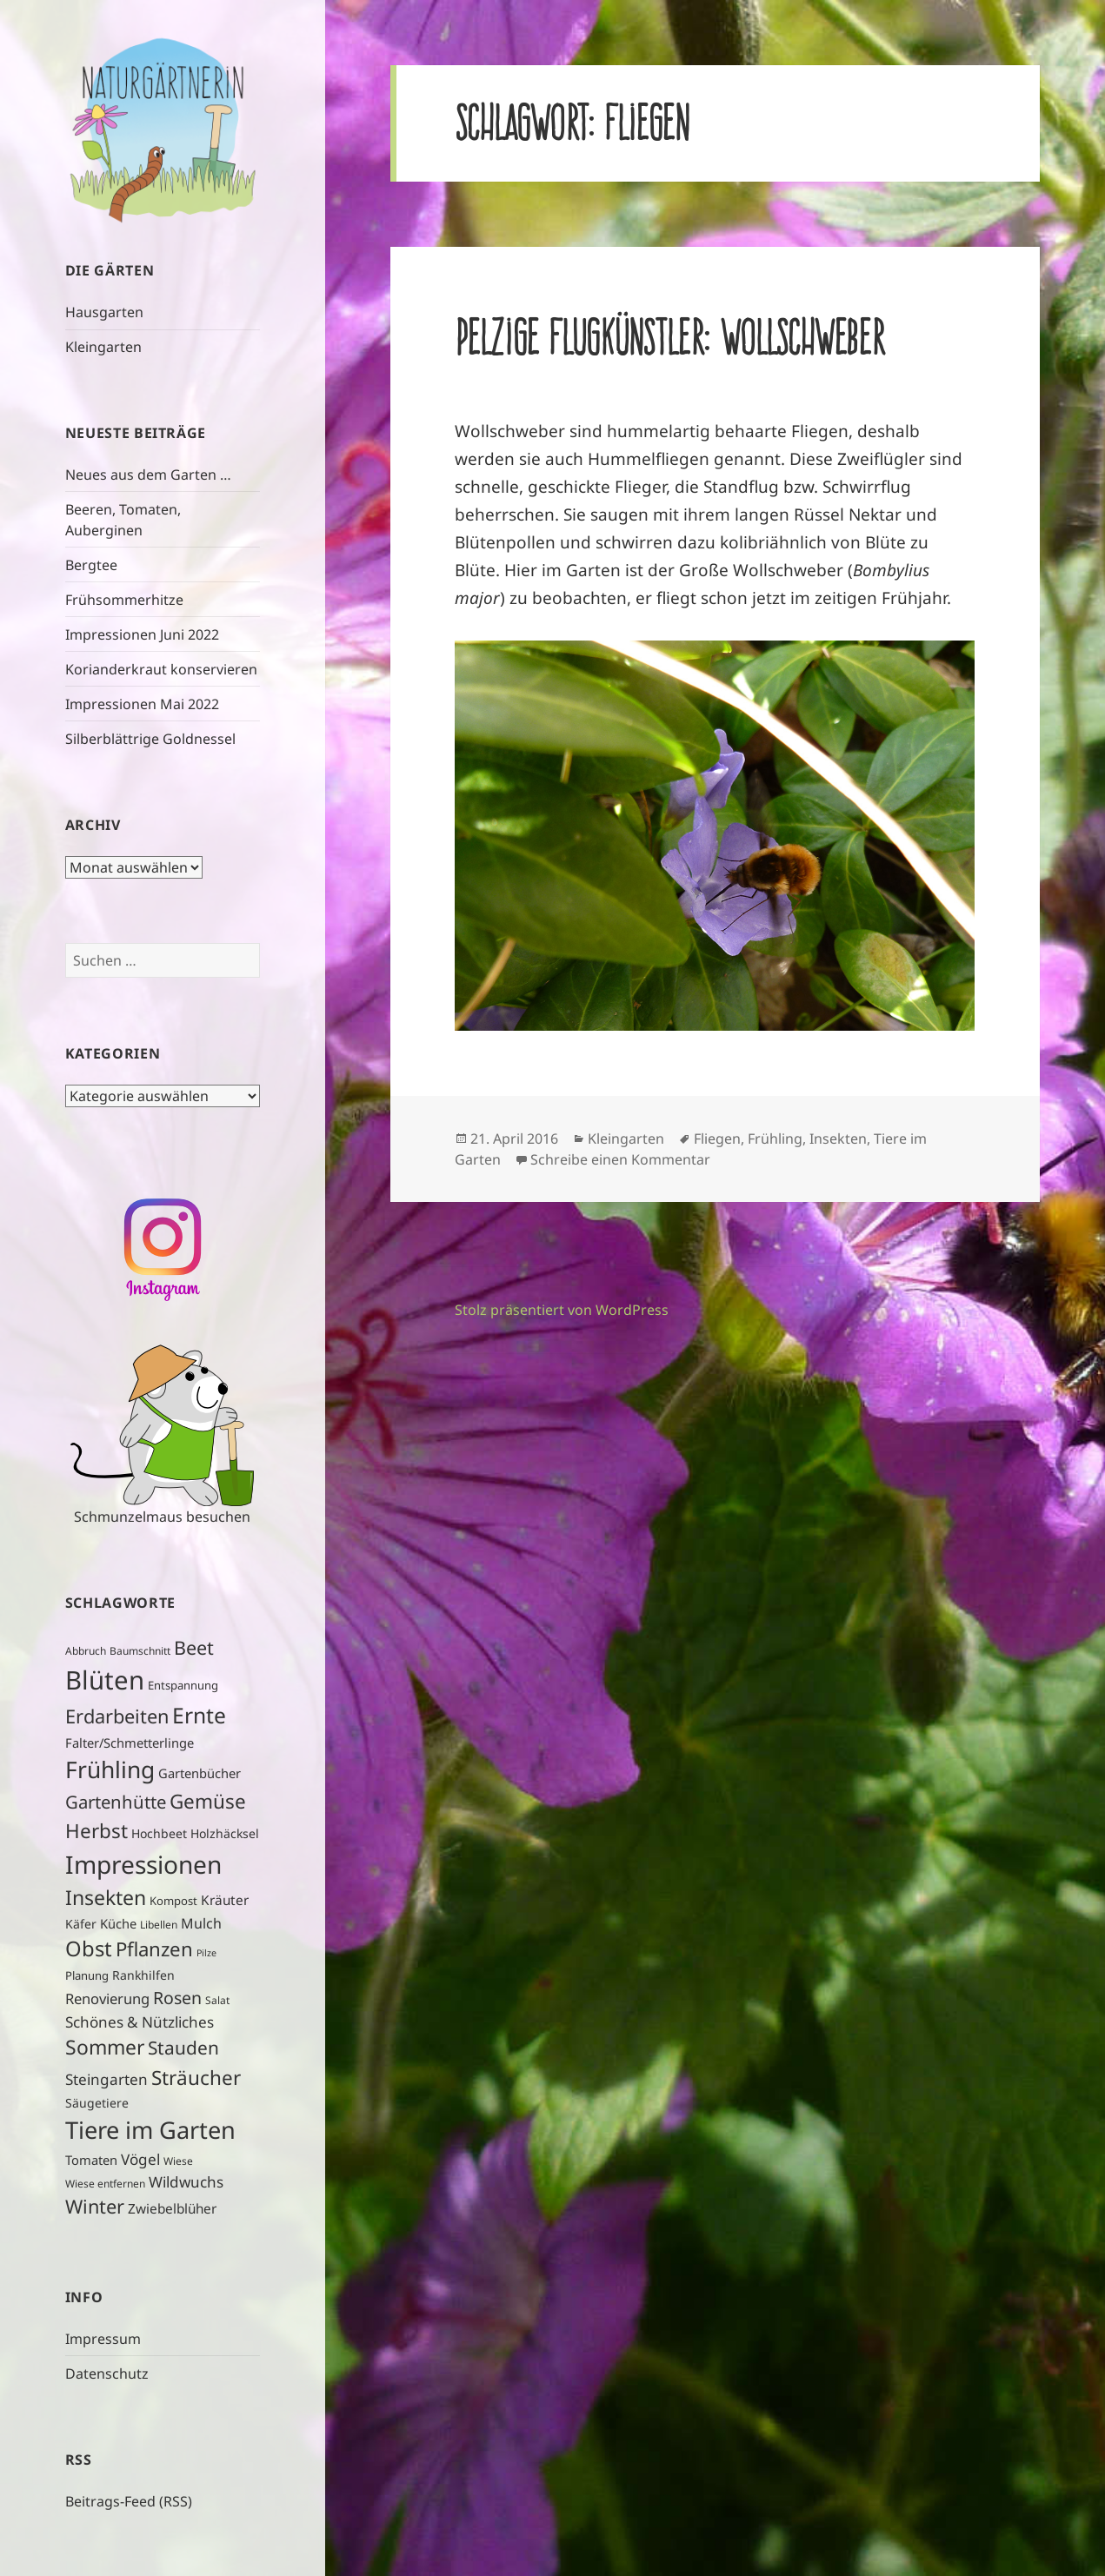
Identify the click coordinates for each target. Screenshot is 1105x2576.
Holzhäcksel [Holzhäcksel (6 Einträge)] (224, 1833)
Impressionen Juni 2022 (142, 634)
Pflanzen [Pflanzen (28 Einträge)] (154, 1948)
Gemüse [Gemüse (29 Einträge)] (208, 1801)
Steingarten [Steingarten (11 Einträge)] (106, 2079)
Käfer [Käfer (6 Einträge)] (81, 1923)
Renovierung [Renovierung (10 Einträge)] (107, 1998)
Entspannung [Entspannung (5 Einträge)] (183, 1685)
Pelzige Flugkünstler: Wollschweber (669, 337)
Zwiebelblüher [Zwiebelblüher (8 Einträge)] (172, 2209)
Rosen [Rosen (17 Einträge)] (177, 1997)
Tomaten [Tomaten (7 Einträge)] (91, 2159)
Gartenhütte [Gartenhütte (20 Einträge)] (115, 1801)
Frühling (775, 1138)
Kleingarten (103, 346)
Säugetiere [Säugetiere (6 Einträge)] (97, 2103)
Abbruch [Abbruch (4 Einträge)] (85, 1650)
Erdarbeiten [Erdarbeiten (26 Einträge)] (117, 1716)
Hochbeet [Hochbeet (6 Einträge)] (159, 1833)
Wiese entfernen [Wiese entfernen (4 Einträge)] (105, 2183)
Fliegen (717, 1138)
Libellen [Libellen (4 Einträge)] (158, 1924)
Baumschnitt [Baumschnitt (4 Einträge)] (140, 1650)
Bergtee (91, 564)
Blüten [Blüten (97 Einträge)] (104, 1680)
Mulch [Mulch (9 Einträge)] (201, 1923)
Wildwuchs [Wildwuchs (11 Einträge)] (186, 2182)
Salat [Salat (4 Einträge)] (217, 2000)
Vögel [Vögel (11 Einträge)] (140, 2159)
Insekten (838, 1138)
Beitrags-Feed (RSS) (128, 2501)
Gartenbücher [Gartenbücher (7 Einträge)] (199, 1773)
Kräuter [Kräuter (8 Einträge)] (225, 1900)
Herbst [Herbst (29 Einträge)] (96, 1830)
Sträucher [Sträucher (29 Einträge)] (196, 2077)
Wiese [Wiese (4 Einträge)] (178, 2161)
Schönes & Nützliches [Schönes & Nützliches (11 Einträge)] (139, 2022)
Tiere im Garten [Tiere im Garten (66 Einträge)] (150, 2130)
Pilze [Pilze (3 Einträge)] (206, 1953)
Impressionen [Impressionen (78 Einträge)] (143, 1864)
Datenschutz (107, 2373)
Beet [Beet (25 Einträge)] (194, 1647)
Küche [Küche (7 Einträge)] (118, 1923)
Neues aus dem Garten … (148, 474)
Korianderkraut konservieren (161, 669)
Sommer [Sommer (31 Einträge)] (104, 2047)
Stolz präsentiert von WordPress (562, 1309)
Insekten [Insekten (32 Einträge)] (105, 1897)
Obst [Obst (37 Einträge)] (88, 1948)
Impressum (103, 2338)
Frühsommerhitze (124, 599)
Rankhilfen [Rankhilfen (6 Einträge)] (143, 1975)
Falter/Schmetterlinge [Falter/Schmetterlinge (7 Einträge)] (129, 1742)
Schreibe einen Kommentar (620, 1159)
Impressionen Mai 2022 (142, 704)
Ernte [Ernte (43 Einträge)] (199, 1715)
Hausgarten (104, 312)
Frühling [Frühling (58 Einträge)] (110, 1769)
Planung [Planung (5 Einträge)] (87, 1975)
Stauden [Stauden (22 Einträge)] (183, 2047)
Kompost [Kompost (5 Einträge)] (173, 1901)
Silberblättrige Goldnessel (150, 738)
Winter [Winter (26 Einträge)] (94, 2206)
